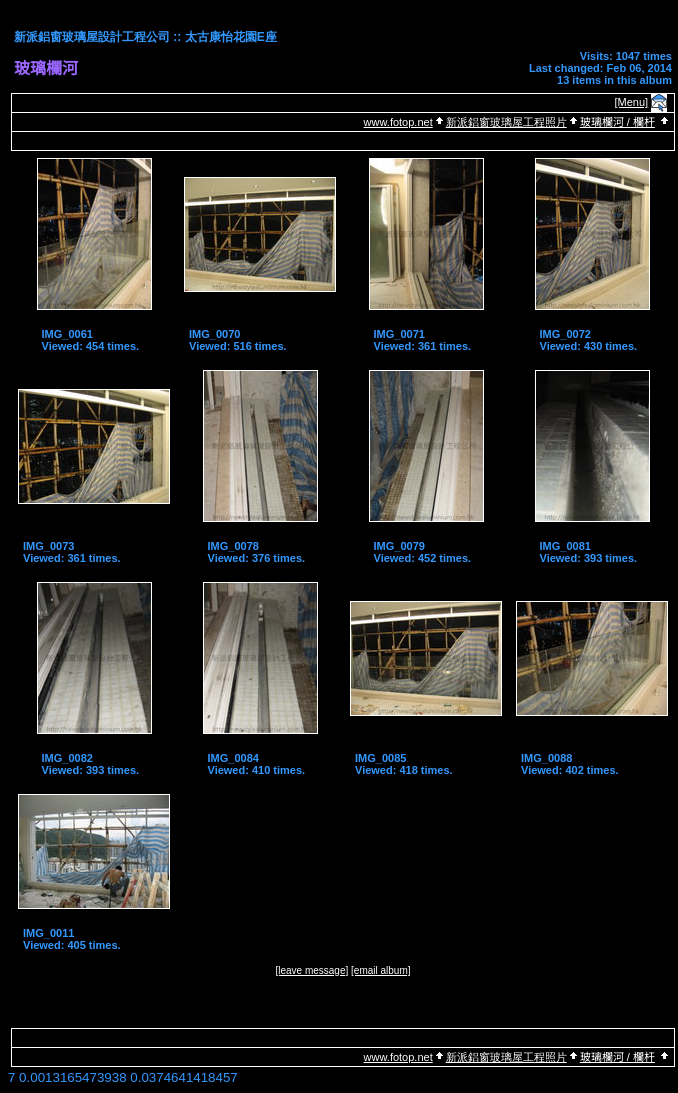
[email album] (380, 970)
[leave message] (311, 970)
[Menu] (632, 102)
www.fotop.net (398, 122)
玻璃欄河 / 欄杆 (617, 122)
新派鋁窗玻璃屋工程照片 (506, 122)
